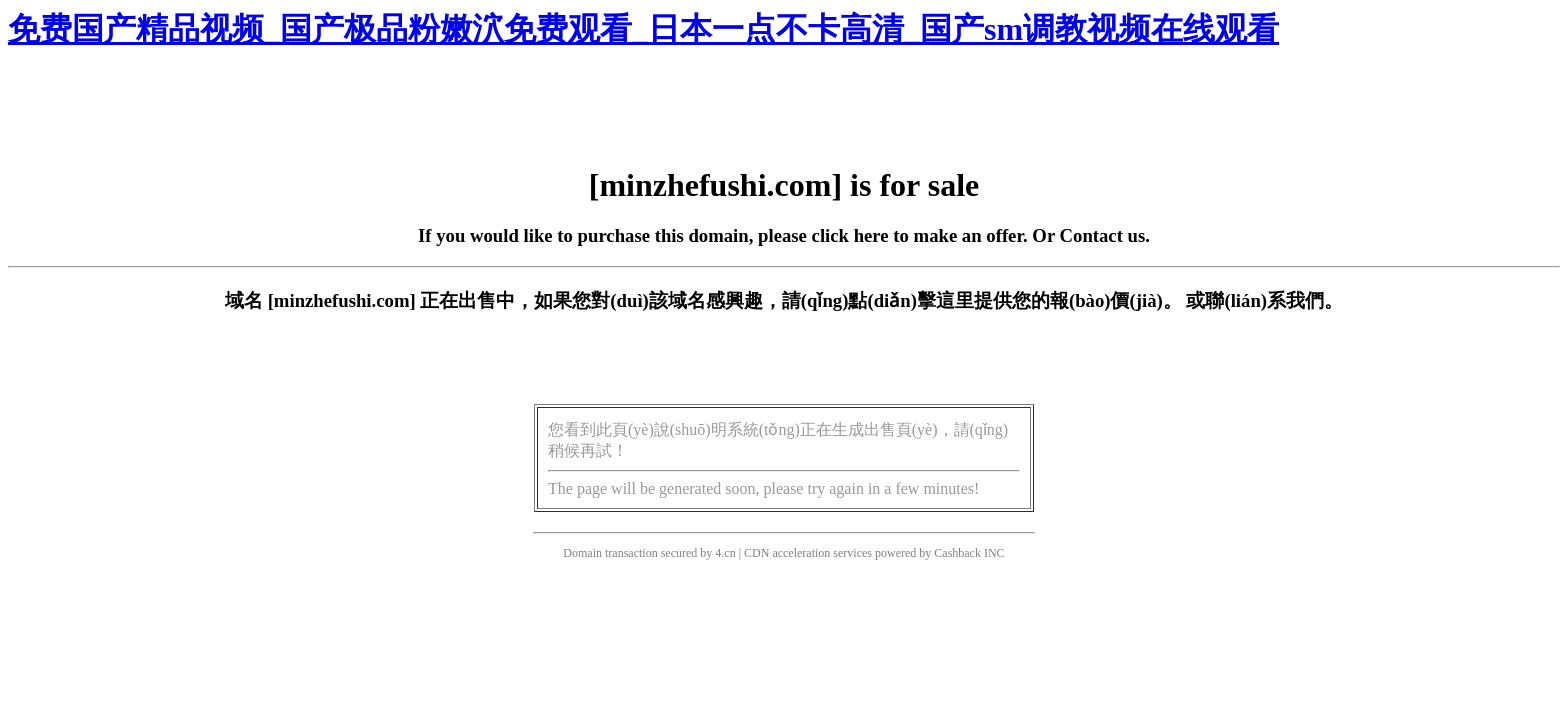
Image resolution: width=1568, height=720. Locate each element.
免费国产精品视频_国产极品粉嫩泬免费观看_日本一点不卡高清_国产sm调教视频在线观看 (643, 29)
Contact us (1103, 235)
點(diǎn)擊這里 (910, 300)
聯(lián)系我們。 (1274, 300)
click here (850, 235)
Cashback (957, 553)
